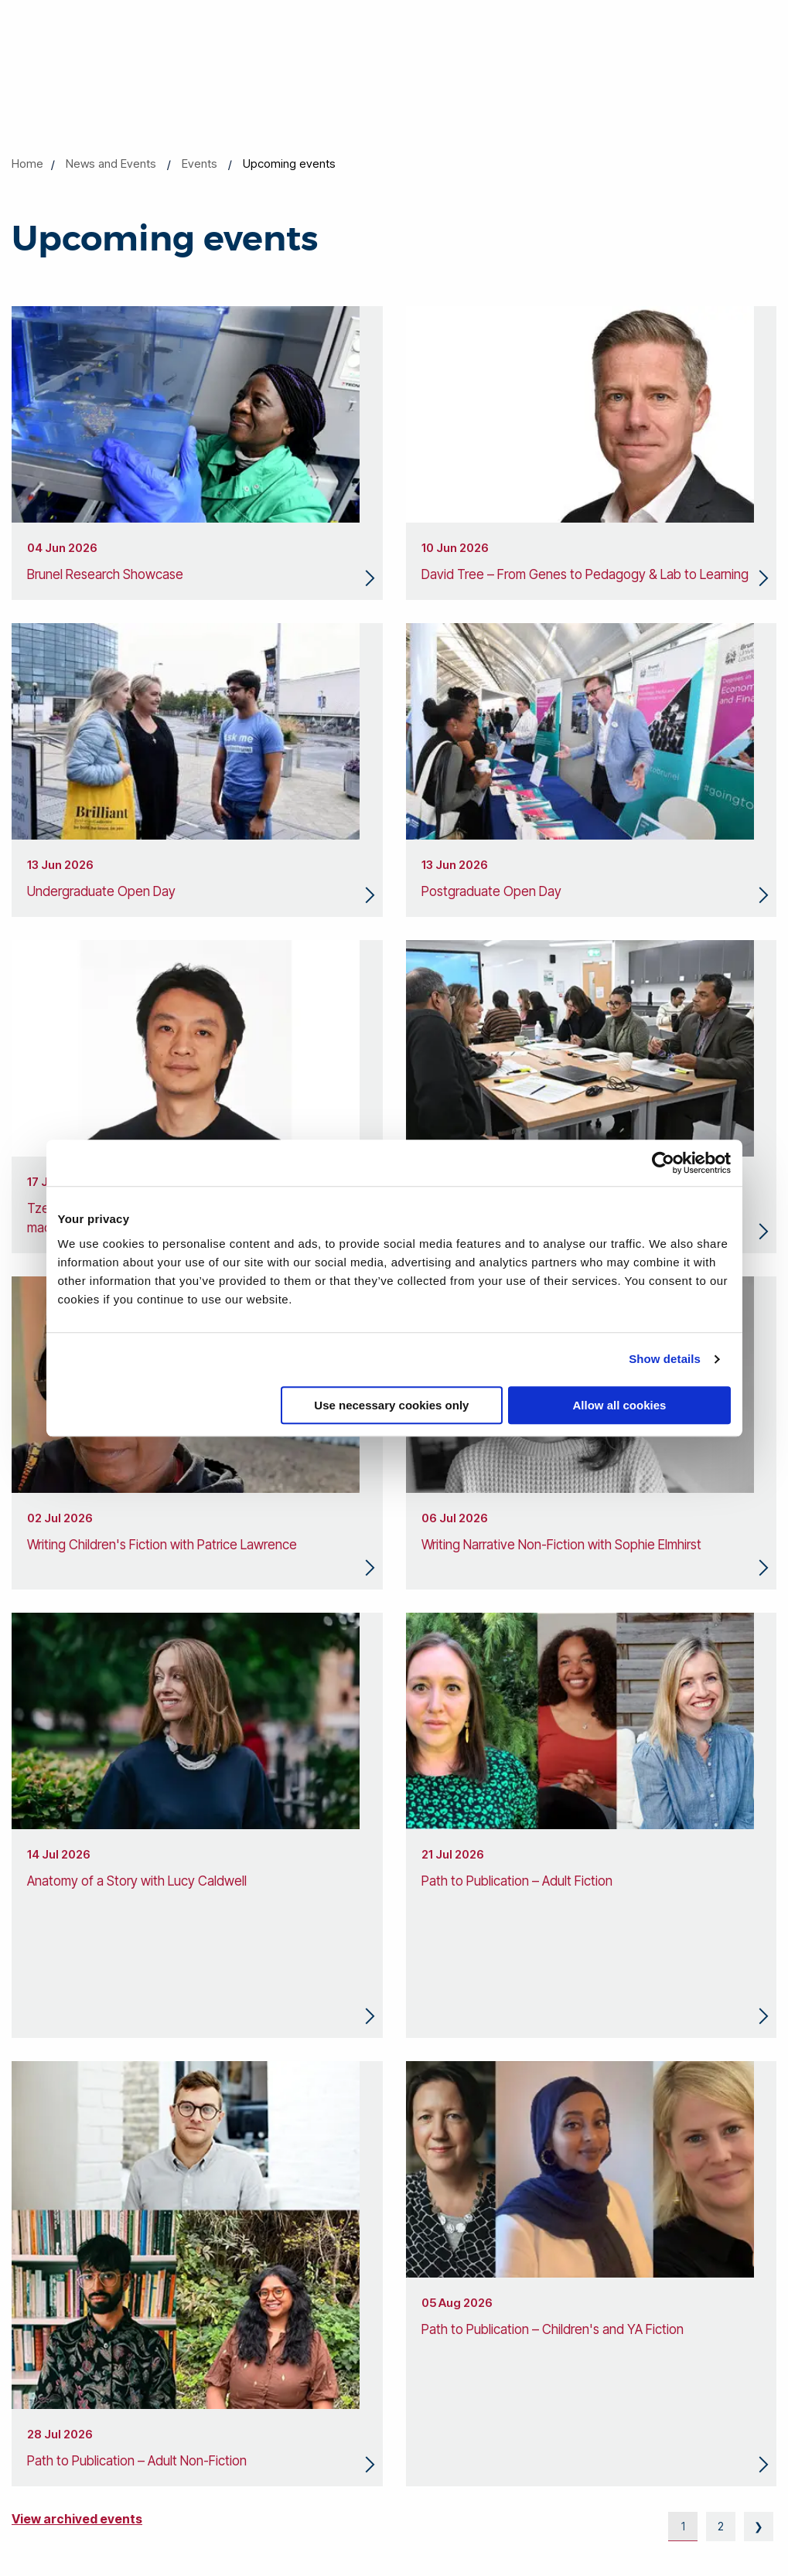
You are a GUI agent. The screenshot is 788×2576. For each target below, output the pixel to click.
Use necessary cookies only (391, 1405)
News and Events (111, 163)
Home (27, 163)
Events (199, 163)
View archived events (77, 2519)
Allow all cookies (620, 1405)
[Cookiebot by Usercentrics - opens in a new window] (663, 1162)
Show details (665, 1358)
